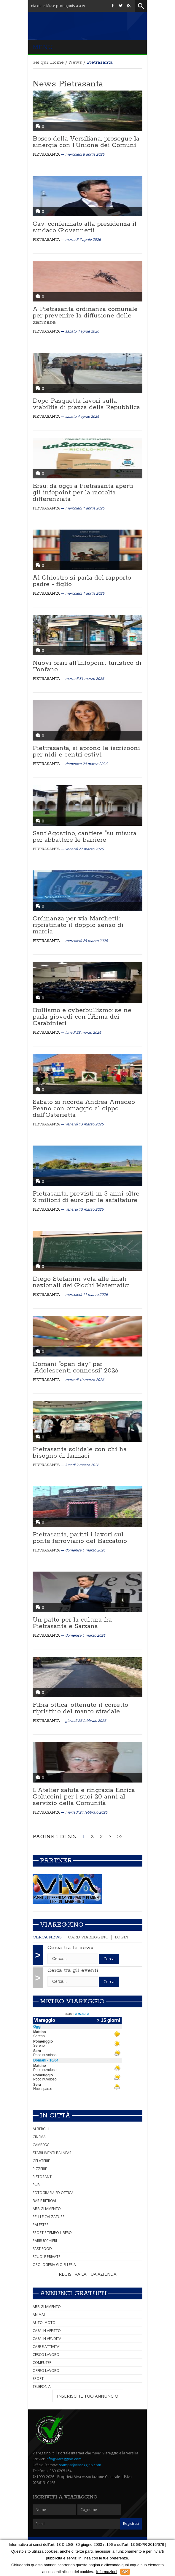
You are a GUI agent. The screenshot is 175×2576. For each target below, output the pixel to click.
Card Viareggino (88, 1937)
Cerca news (47, 1937)
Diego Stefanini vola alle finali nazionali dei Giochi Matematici (81, 1282)
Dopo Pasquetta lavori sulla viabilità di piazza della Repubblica (86, 404)
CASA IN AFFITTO (47, 2330)
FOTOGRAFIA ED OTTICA (53, 2192)
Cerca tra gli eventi (72, 1970)
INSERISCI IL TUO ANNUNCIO (87, 2396)
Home (57, 62)
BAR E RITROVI (44, 2200)
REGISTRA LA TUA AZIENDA (87, 2274)
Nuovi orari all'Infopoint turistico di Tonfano (87, 666)
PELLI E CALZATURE (48, 2216)
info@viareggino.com (64, 2459)
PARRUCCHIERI (45, 2240)
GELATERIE (41, 2160)
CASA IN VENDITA (47, 2338)
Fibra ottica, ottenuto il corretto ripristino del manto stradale (80, 1708)
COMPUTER (42, 2362)
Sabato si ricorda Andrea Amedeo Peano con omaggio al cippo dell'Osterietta (84, 1108)
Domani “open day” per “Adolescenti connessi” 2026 (75, 1367)
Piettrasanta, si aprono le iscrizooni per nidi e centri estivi (86, 751)
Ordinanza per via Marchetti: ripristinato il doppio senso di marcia (78, 925)
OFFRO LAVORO (46, 2370)
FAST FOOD (42, 2248)
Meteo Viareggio (72, 2001)
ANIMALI (40, 2314)
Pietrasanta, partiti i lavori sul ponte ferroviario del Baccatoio (80, 1537)
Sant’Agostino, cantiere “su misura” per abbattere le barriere (85, 836)
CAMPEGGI (41, 2144)
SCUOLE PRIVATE (46, 2256)
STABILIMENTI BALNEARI (52, 2152)
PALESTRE (40, 2224)
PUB (36, 2184)
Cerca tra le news (70, 1947)
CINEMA (39, 2136)
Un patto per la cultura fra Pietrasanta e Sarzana (72, 1623)
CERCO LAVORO (46, 2354)
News (75, 62)
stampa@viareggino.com (80, 2464)
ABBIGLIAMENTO (47, 2208)
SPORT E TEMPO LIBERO (52, 2232)
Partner (56, 1860)
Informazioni (106, 2571)
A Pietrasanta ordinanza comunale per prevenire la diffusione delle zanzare (85, 315)
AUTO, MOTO (44, 2322)
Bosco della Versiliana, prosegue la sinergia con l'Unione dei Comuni (86, 142)
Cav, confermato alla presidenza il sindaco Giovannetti (84, 227)
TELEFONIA (42, 2386)
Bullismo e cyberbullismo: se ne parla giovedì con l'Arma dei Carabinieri (82, 1017)
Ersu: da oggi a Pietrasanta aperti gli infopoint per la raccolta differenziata (83, 492)
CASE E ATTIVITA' (46, 2346)
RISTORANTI (42, 2176)
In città (55, 2116)
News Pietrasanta (68, 84)
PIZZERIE (40, 2168)
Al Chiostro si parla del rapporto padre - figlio (82, 581)
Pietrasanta (46, 154)
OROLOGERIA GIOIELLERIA (54, 2264)
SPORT (38, 2378)
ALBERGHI (41, 2128)
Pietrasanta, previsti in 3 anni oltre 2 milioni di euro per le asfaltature (86, 1197)
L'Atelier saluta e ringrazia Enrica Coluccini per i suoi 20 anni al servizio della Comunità (84, 1796)
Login (121, 1937)
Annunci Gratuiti (73, 2293)
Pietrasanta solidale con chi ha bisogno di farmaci (80, 1452)
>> (119, 1837)
